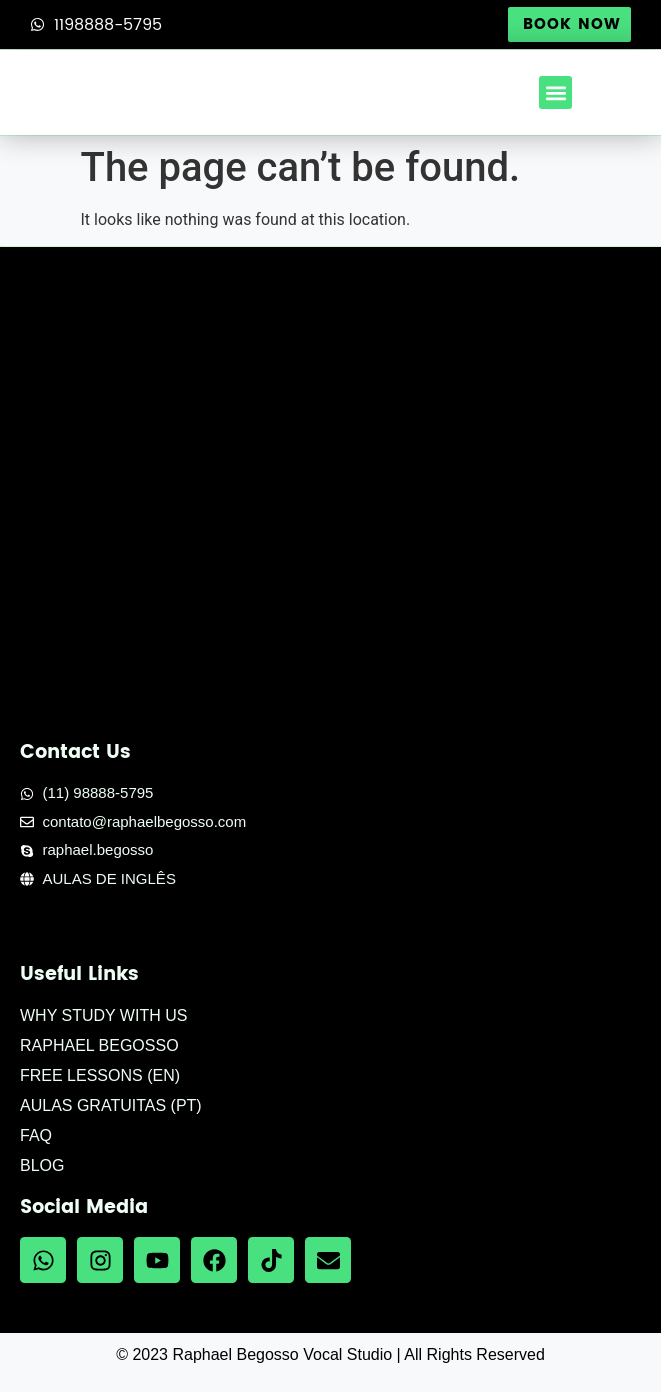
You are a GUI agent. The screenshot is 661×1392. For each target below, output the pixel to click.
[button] (555, 92)
